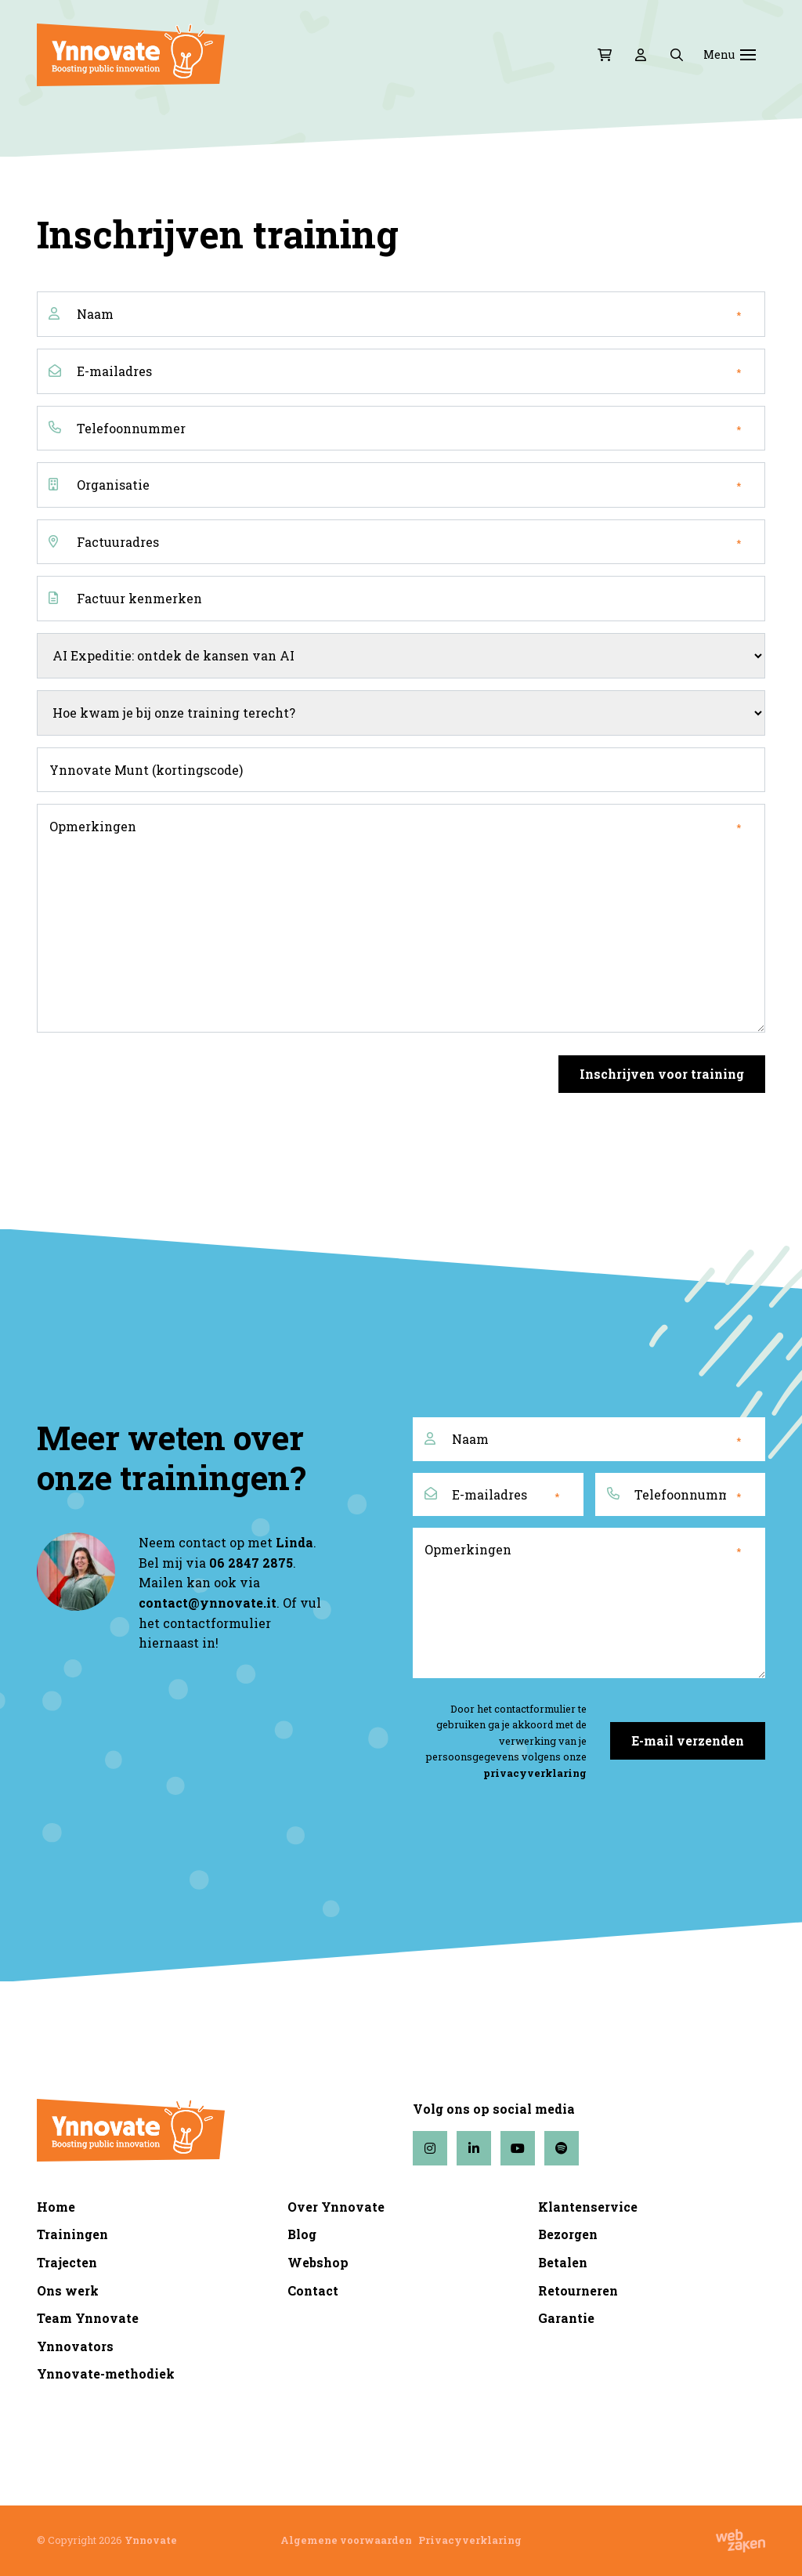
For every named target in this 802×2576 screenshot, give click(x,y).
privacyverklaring (535, 1773)
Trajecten (67, 2262)
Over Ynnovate (336, 2206)
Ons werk (68, 2290)
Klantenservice (588, 2206)
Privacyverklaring (470, 2540)
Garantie (566, 2318)
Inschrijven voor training (662, 1073)
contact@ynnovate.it (207, 1602)
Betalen (562, 2262)
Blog (301, 2234)
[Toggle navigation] (748, 54)
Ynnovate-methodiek (106, 2373)
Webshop (318, 2262)
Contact (312, 2290)
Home (56, 2206)
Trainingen (72, 2234)
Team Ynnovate (88, 2318)
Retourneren (578, 2290)
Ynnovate (151, 2540)
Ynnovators (75, 2346)
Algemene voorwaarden (346, 2540)
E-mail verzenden (687, 1740)
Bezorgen (568, 2234)
